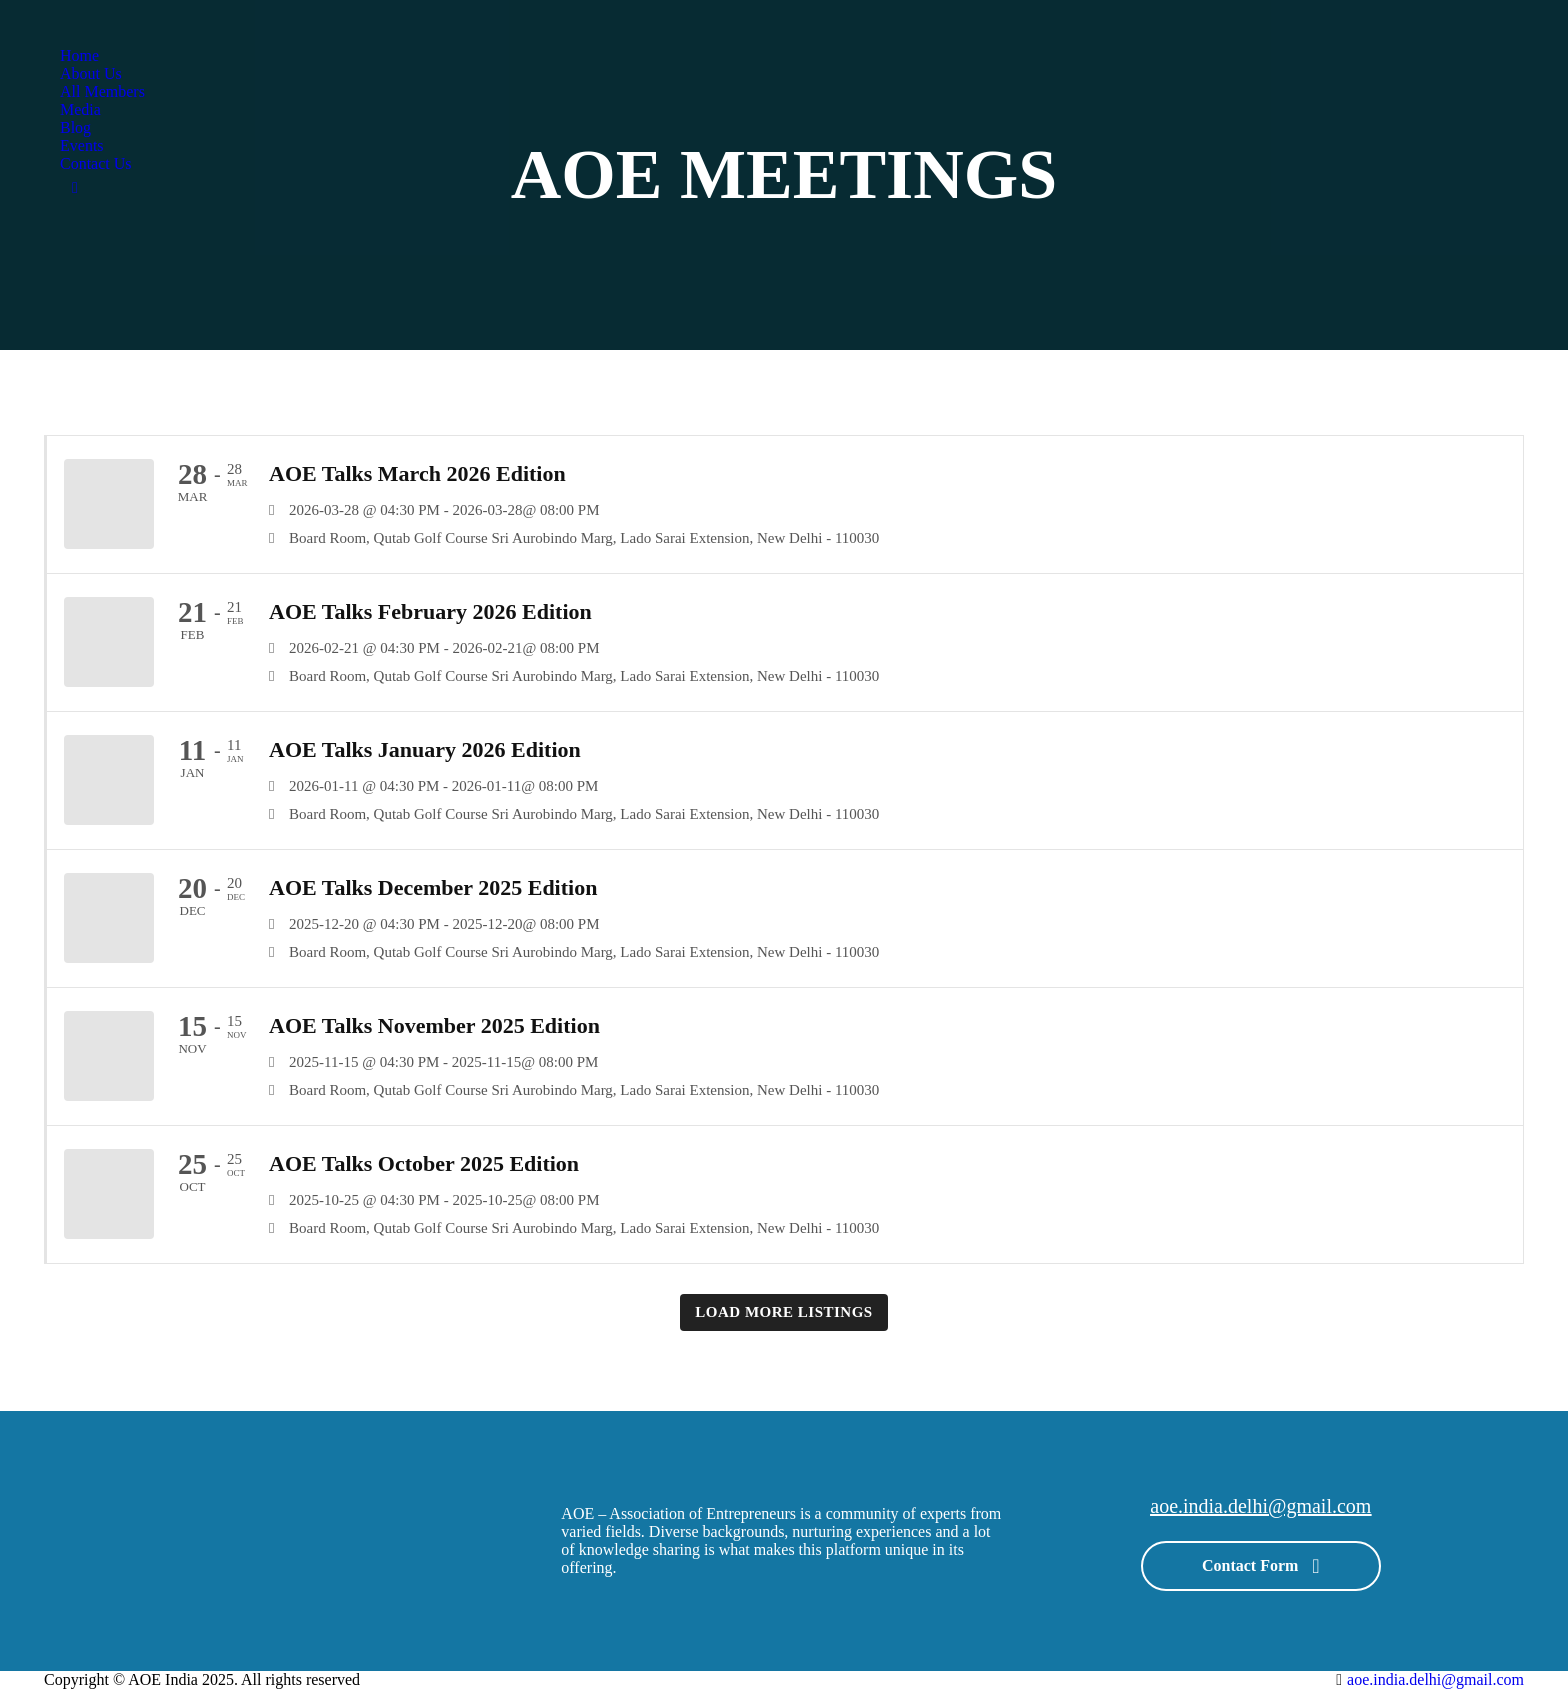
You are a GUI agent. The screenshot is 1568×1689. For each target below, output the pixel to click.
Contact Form (1261, 1562)
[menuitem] (79, 56)
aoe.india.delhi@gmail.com (1260, 1506)
